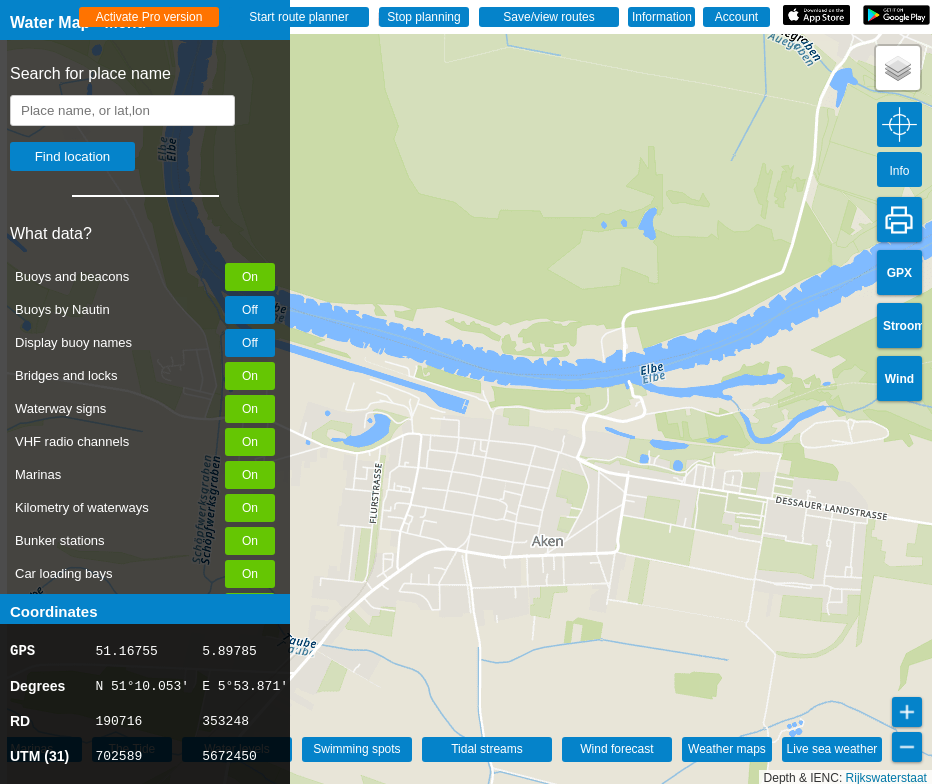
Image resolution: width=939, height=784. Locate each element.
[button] (898, 68)
